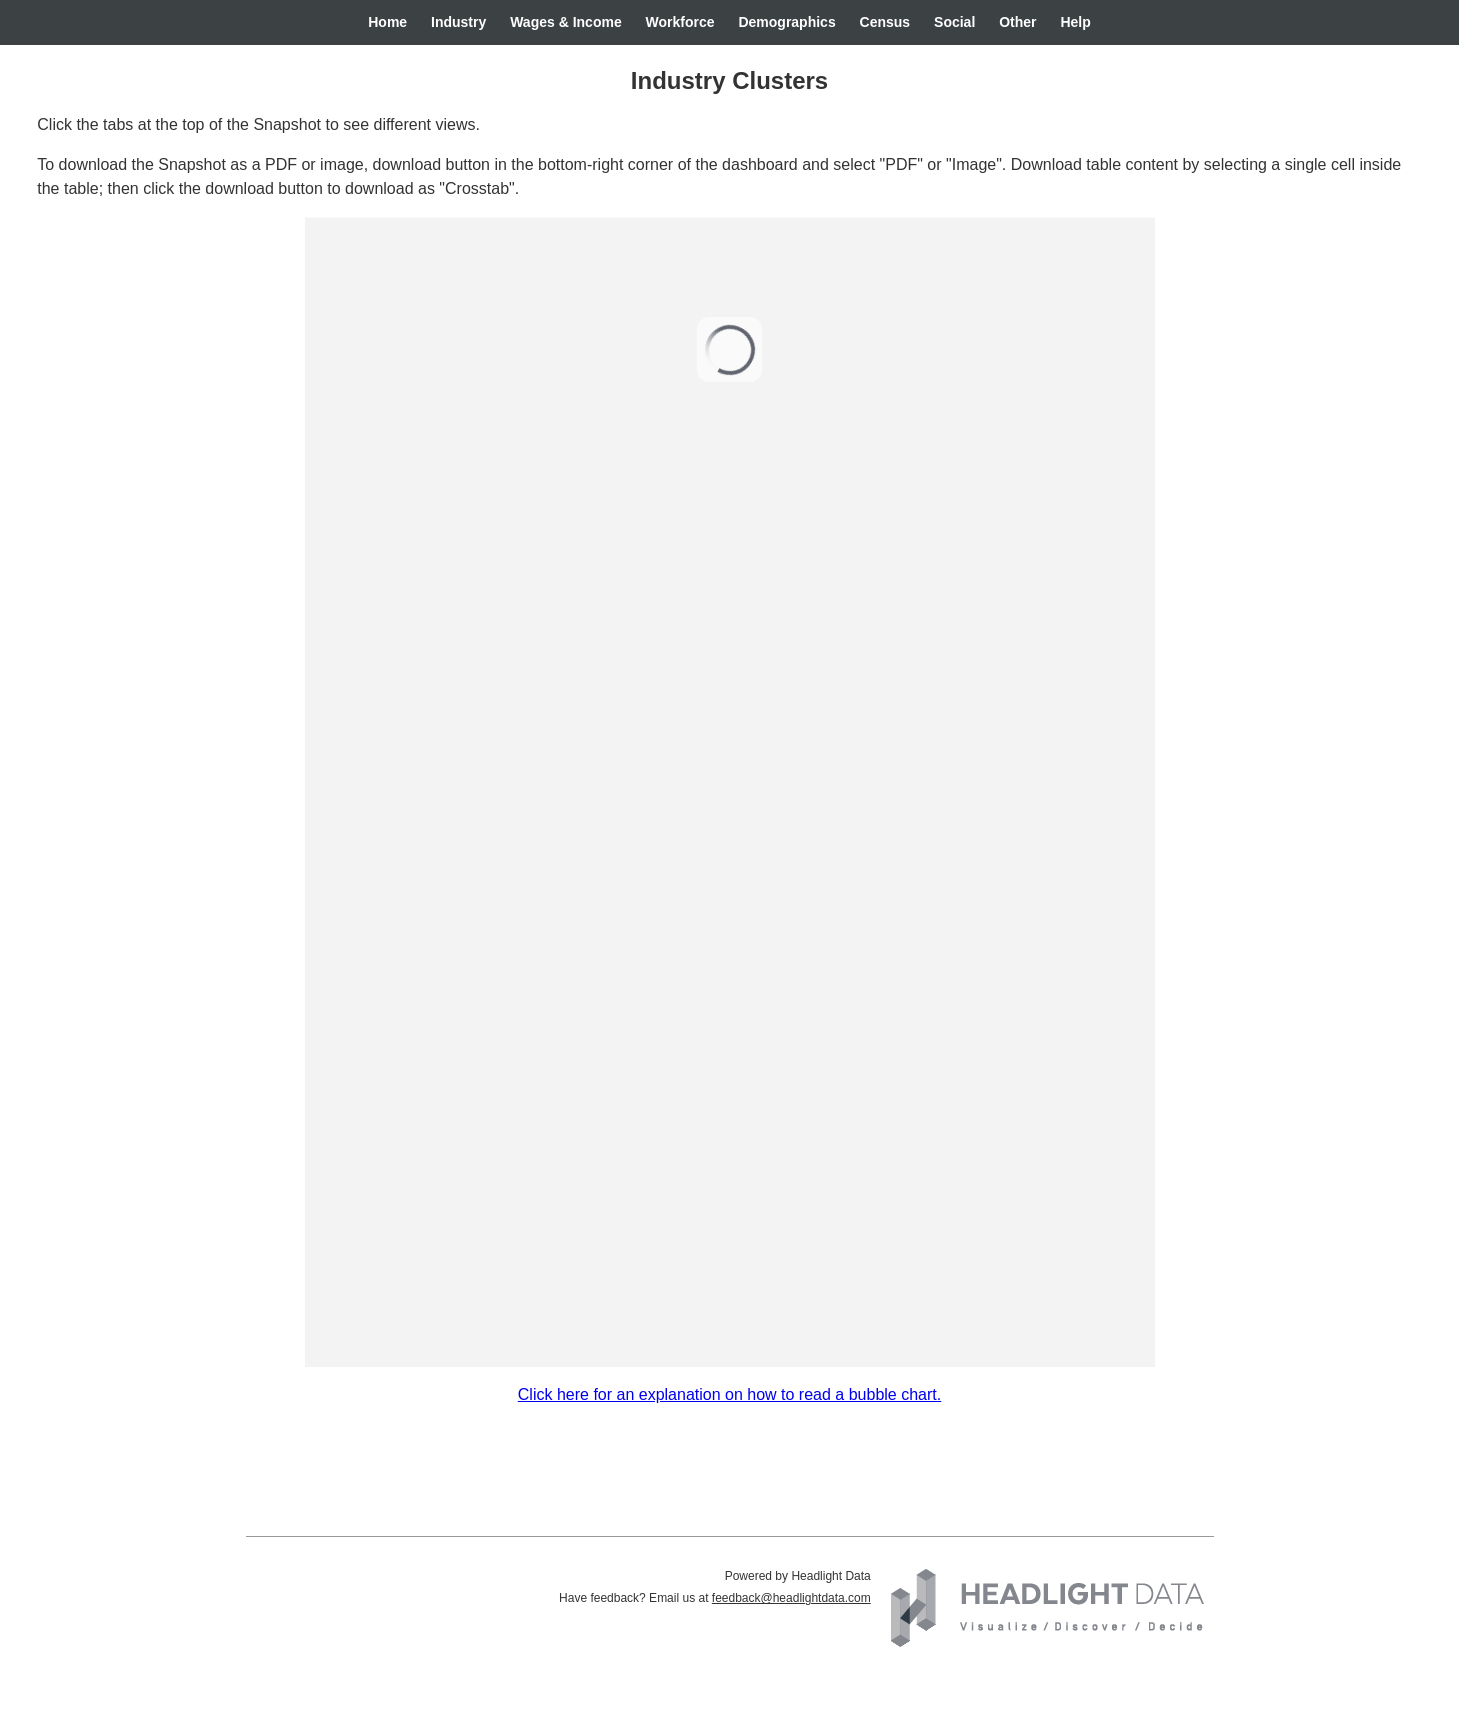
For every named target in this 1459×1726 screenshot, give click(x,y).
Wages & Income (566, 22)
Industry (458, 22)
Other (1017, 22)
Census (885, 22)
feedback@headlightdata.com (791, 1598)
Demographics (786, 22)
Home (387, 22)
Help (1075, 22)
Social (954, 22)
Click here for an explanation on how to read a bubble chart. (729, 1394)
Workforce (680, 22)
